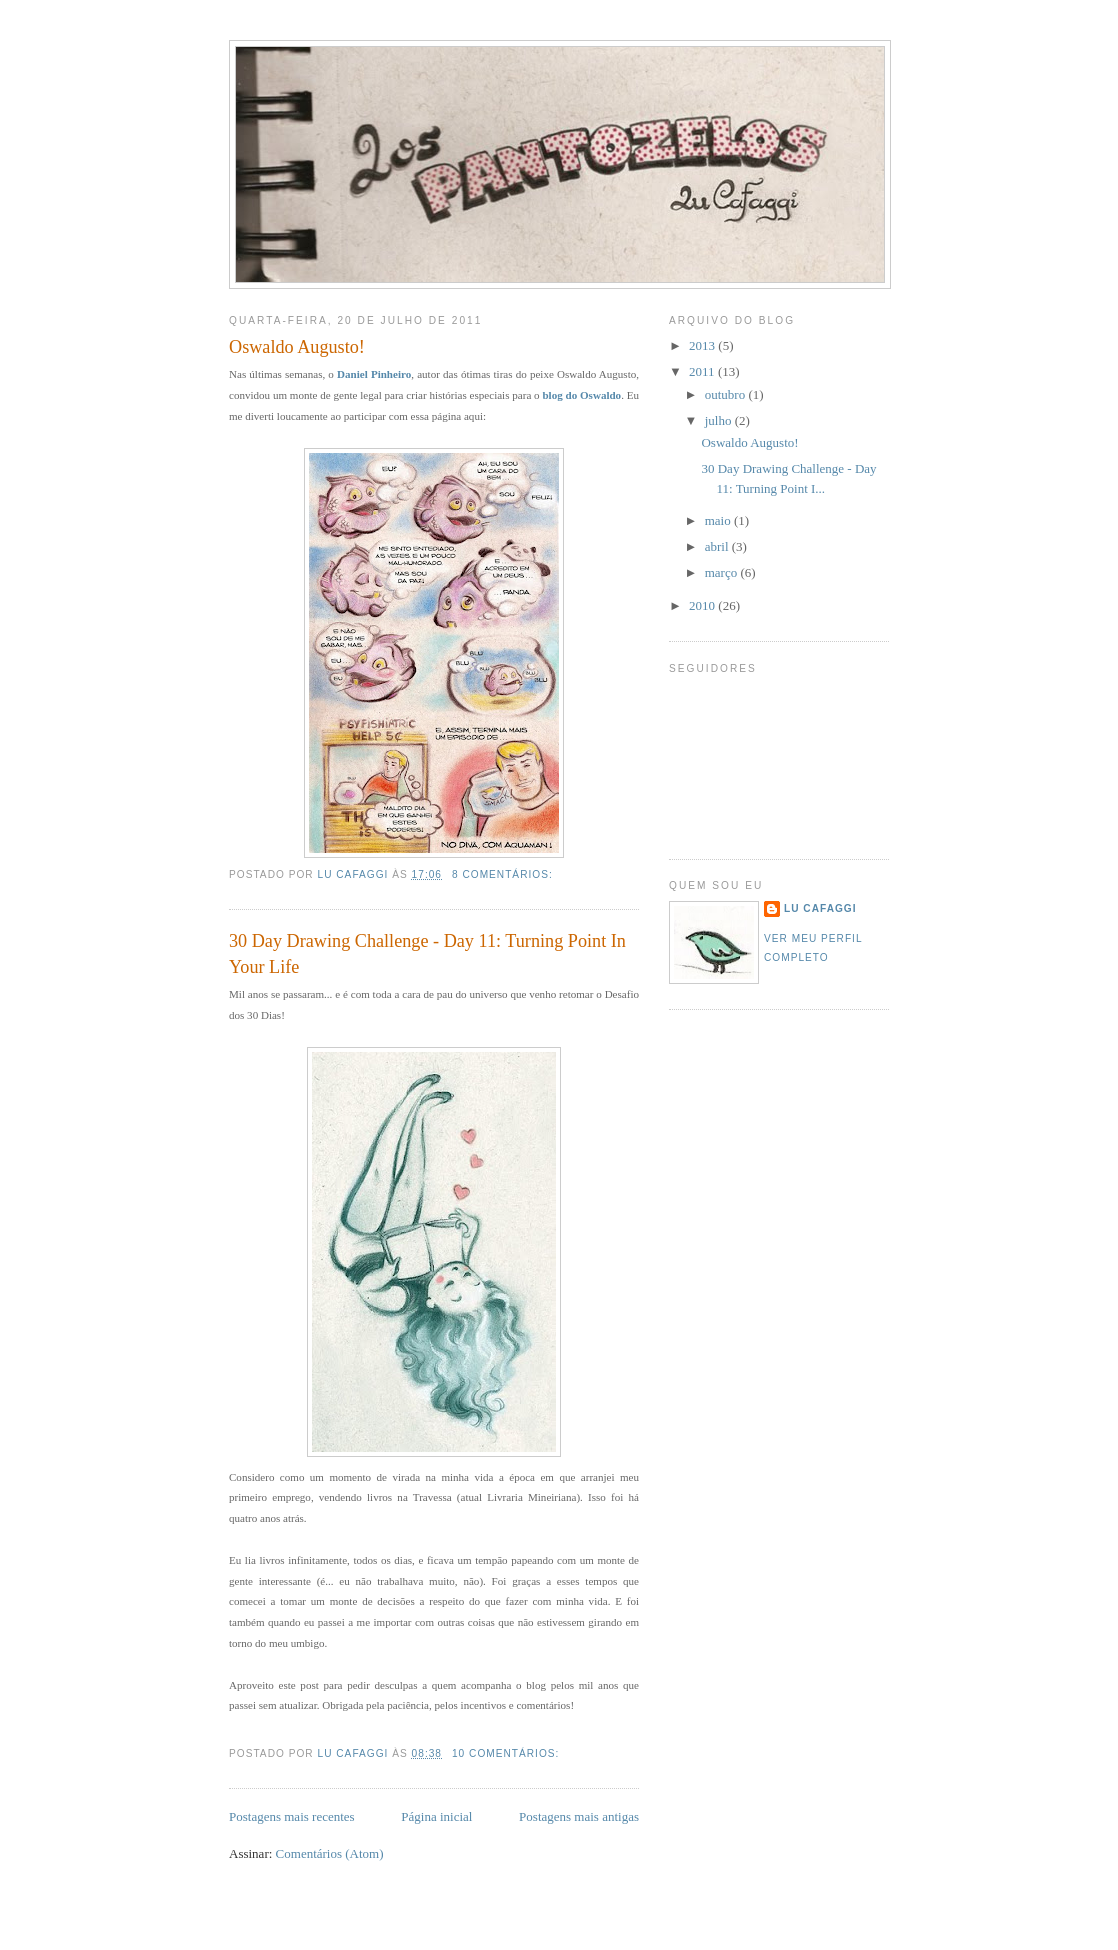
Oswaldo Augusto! (297, 347)
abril (718, 546)
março (723, 572)
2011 (703, 371)
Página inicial (436, 1816)
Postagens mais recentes (292, 1816)
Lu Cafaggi (820, 908)
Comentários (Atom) (330, 1853)
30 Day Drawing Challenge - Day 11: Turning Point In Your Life (427, 953)
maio (719, 520)
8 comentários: (504, 874)
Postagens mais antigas (579, 1816)
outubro (727, 394)
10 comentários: (507, 1753)
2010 (703, 605)
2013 (703, 345)
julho (720, 420)
